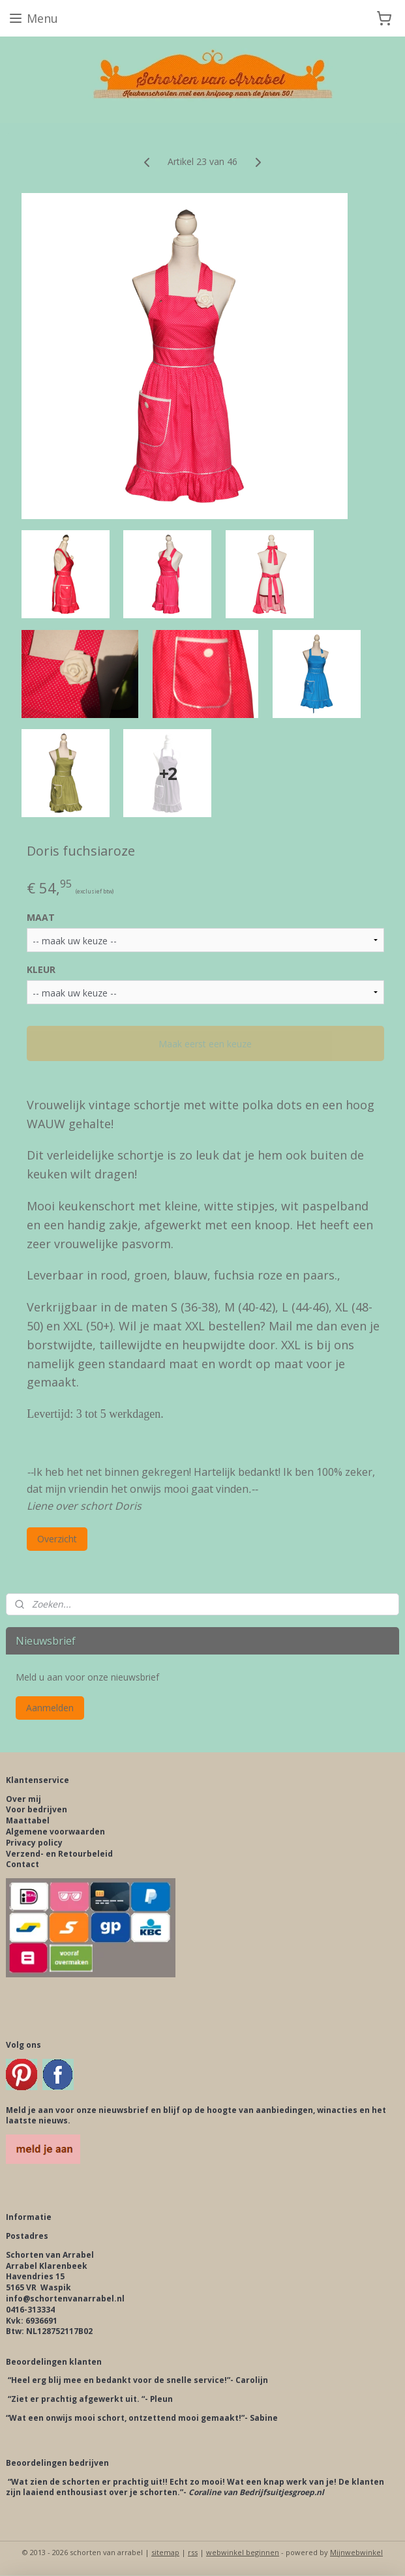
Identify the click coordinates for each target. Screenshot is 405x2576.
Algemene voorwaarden (55, 1831)
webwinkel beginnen (242, 2552)
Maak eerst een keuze (205, 1044)
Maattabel (28, 1820)
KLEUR (41, 969)
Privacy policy (34, 1842)
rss (193, 2552)
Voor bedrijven (36, 1809)
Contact (22, 1864)
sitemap (165, 2552)
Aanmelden (50, 1707)
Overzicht (57, 1539)
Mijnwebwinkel (356, 2552)
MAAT (41, 917)
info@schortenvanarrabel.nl (65, 2298)
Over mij (23, 1799)
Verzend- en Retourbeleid (59, 1853)
